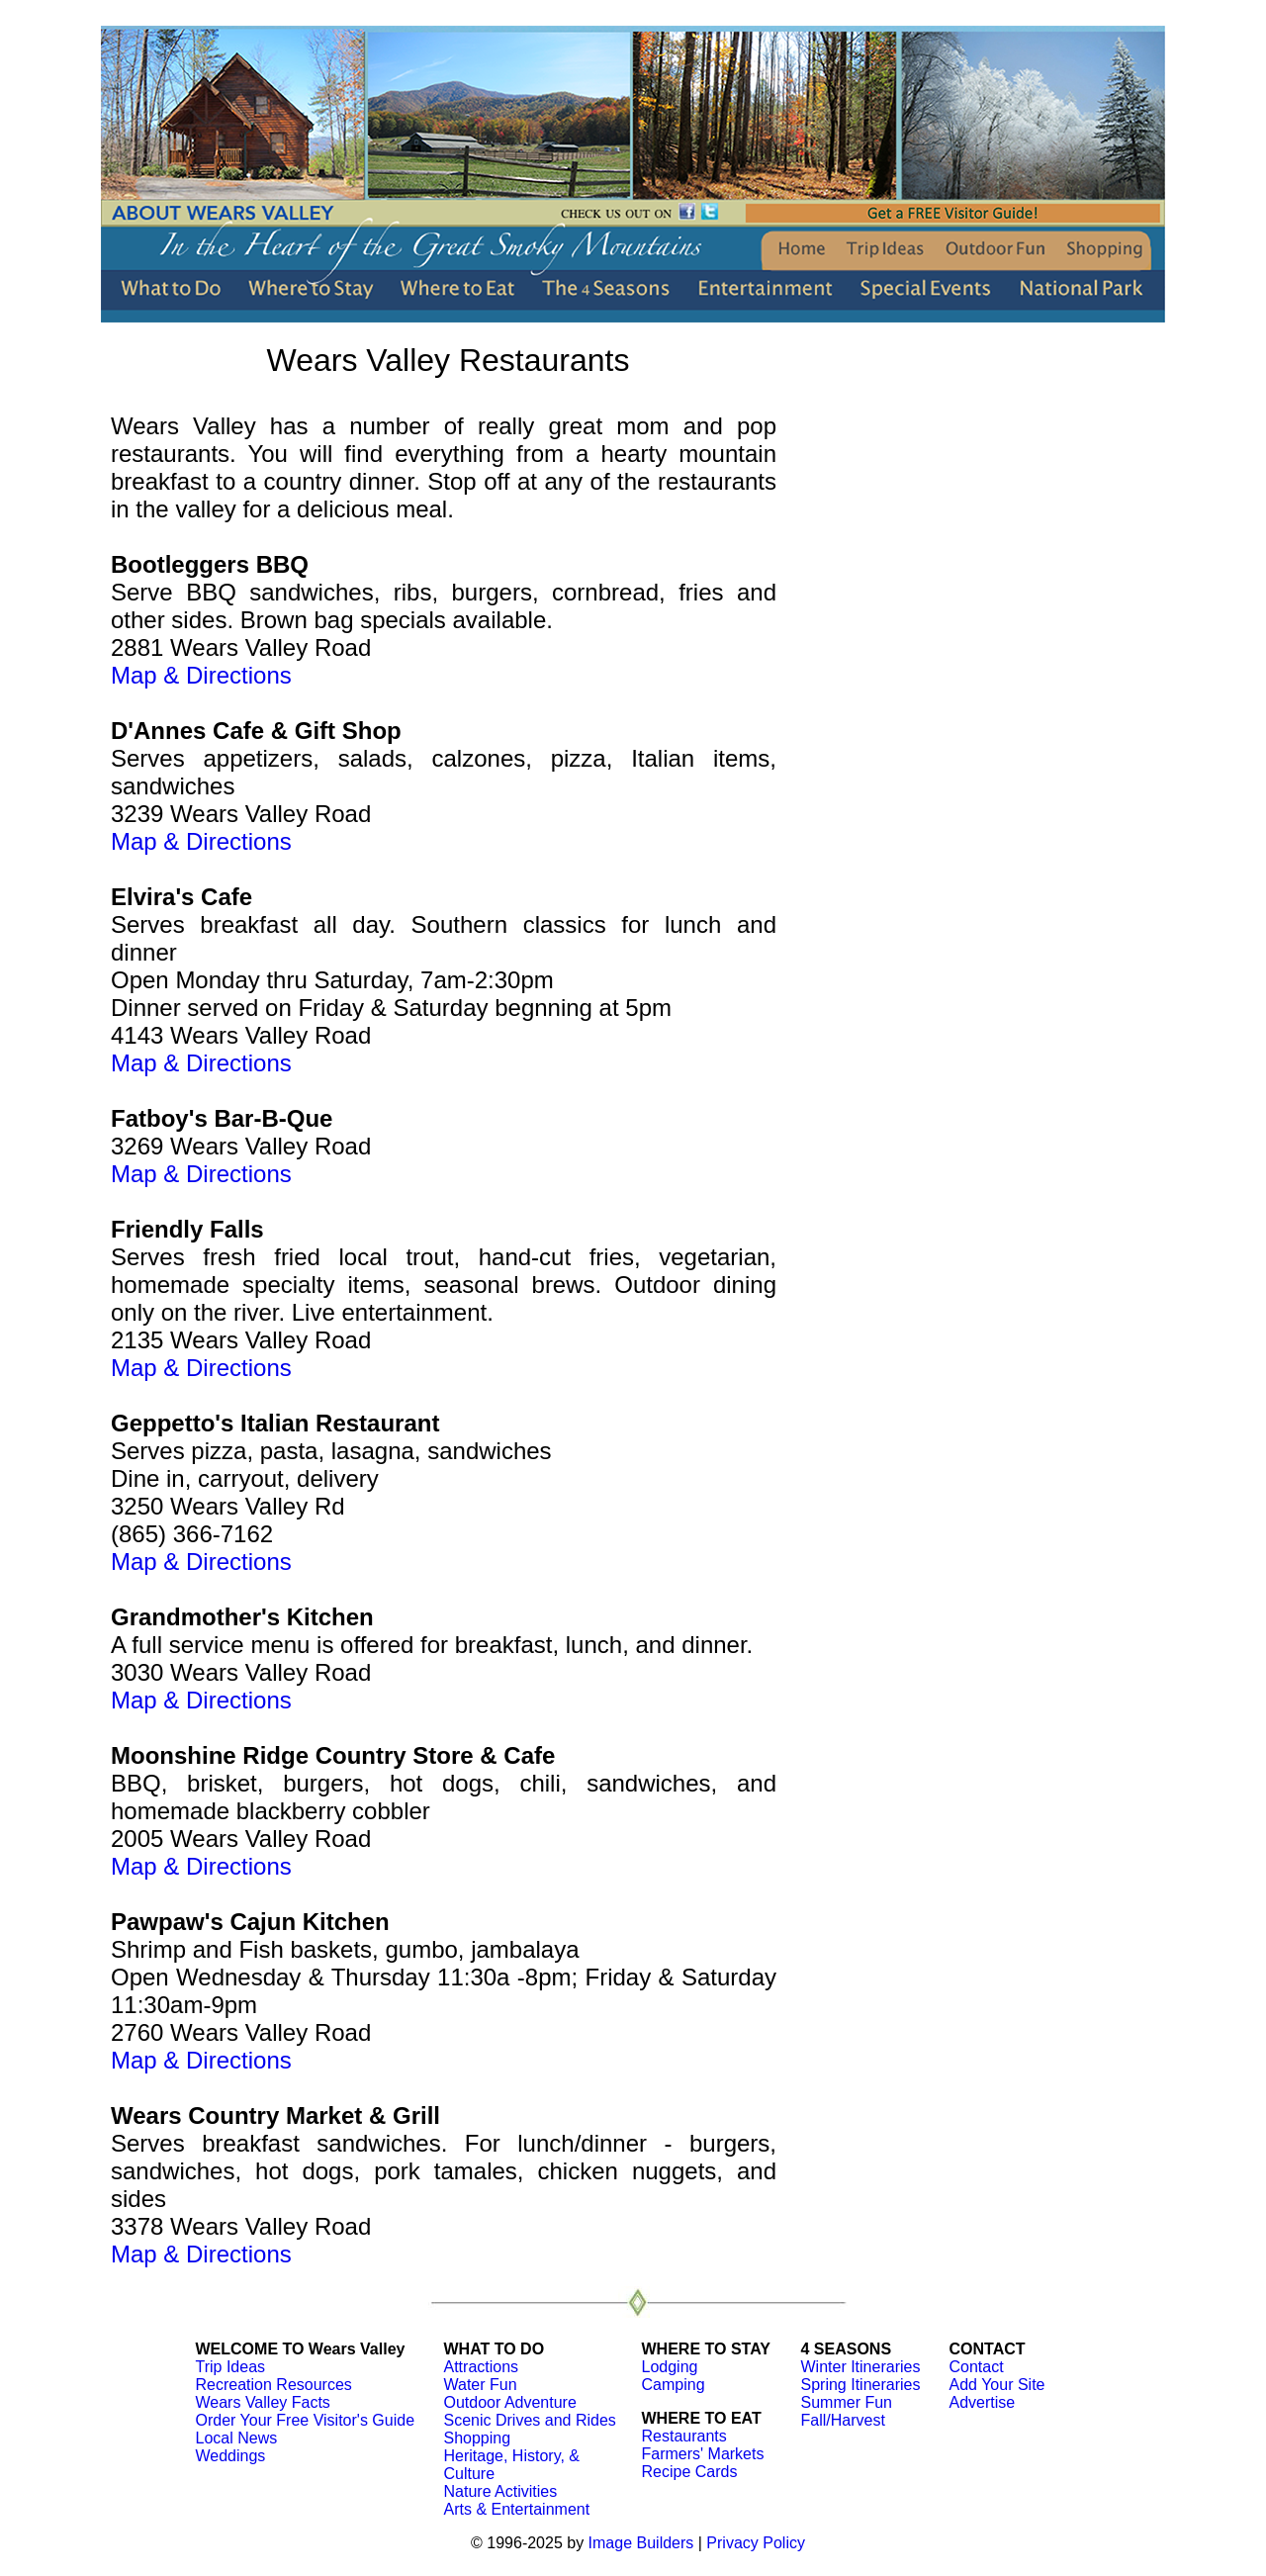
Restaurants (684, 2436)
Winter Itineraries (861, 2366)
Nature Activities (501, 2491)
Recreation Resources (274, 2384)
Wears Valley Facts (263, 2402)
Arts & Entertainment (517, 2509)
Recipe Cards (690, 2471)
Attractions (481, 2366)
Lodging (670, 2366)
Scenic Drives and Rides (530, 2420)
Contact (977, 2366)
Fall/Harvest (843, 2420)
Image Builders (641, 2542)
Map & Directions (201, 675)
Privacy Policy (755, 2542)
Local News (237, 2438)
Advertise (983, 2402)
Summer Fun (846, 2402)
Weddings (231, 2455)
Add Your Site (997, 2384)
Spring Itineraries (861, 2384)
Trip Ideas (231, 2366)
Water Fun (480, 2384)
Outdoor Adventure (510, 2402)
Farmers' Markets (703, 2453)
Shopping (477, 2438)
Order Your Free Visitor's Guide (305, 2420)
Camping (673, 2384)
